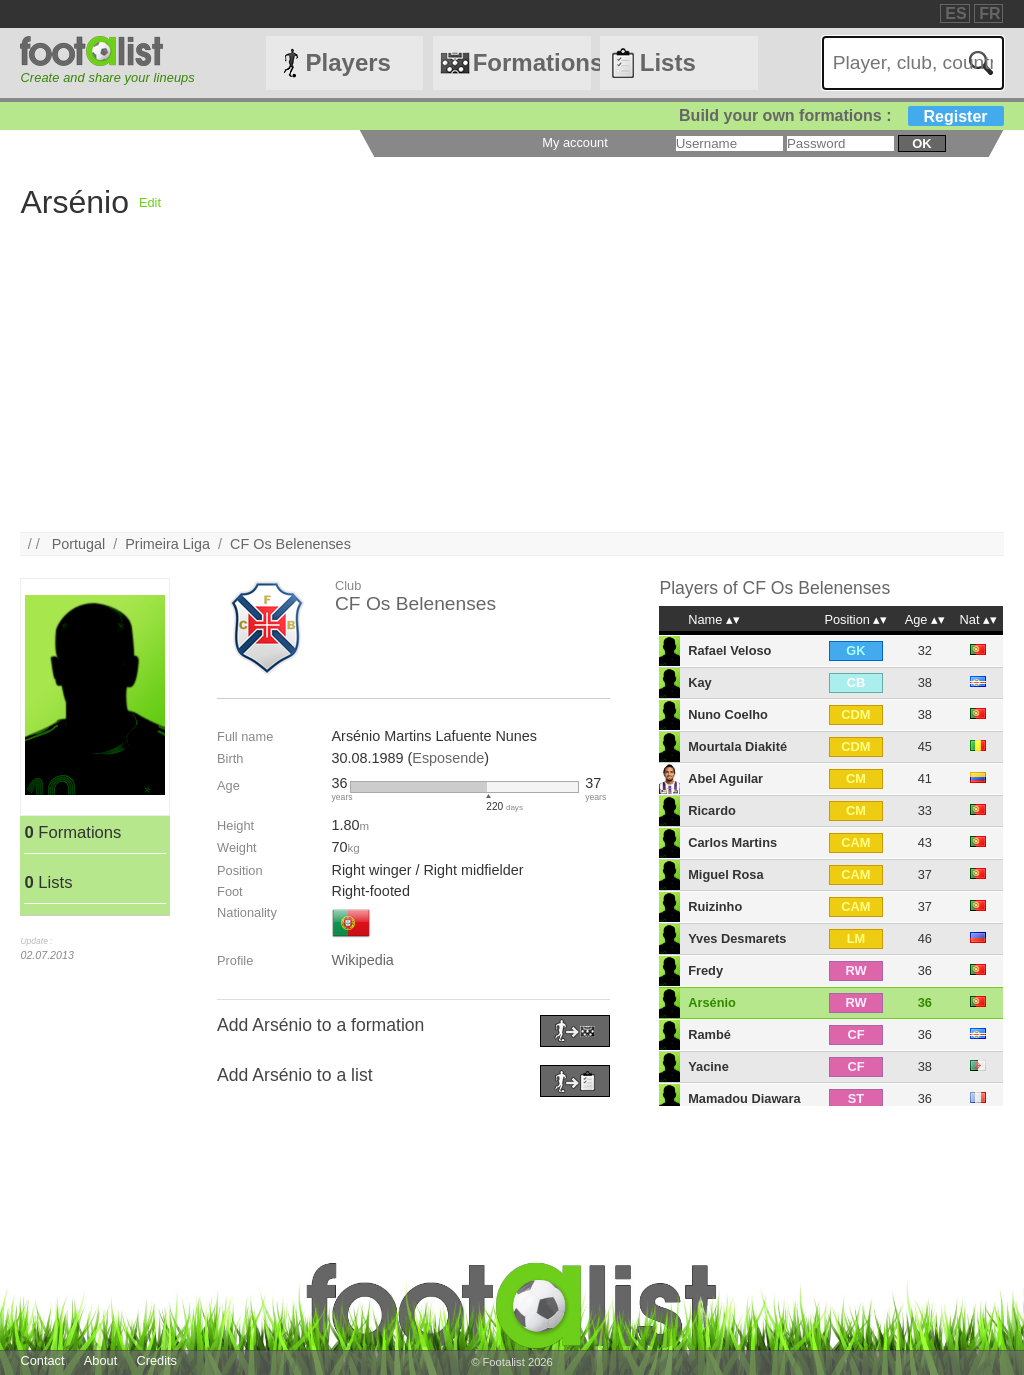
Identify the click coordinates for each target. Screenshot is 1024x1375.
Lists (668, 62)
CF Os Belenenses (290, 544)
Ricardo (712, 810)
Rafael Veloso (729, 650)
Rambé (709, 1034)
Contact (42, 1360)
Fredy (705, 970)
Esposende (448, 758)
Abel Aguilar (725, 778)
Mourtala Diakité (737, 746)
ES (955, 13)
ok (921, 143)
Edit (150, 202)
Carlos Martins (732, 842)
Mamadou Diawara (744, 1098)
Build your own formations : (841, 115)
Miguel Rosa (725, 874)
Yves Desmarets (737, 938)
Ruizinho (715, 906)
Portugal (79, 544)
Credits (156, 1360)
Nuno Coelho (728, 714)
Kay (699, 682)
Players (348, 62)
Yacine (708, 1066)
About (100, 1360)
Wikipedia (362, 960)
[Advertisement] (511, 392)
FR (989, 13)
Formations (532, 62)
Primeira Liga (167, 544)
